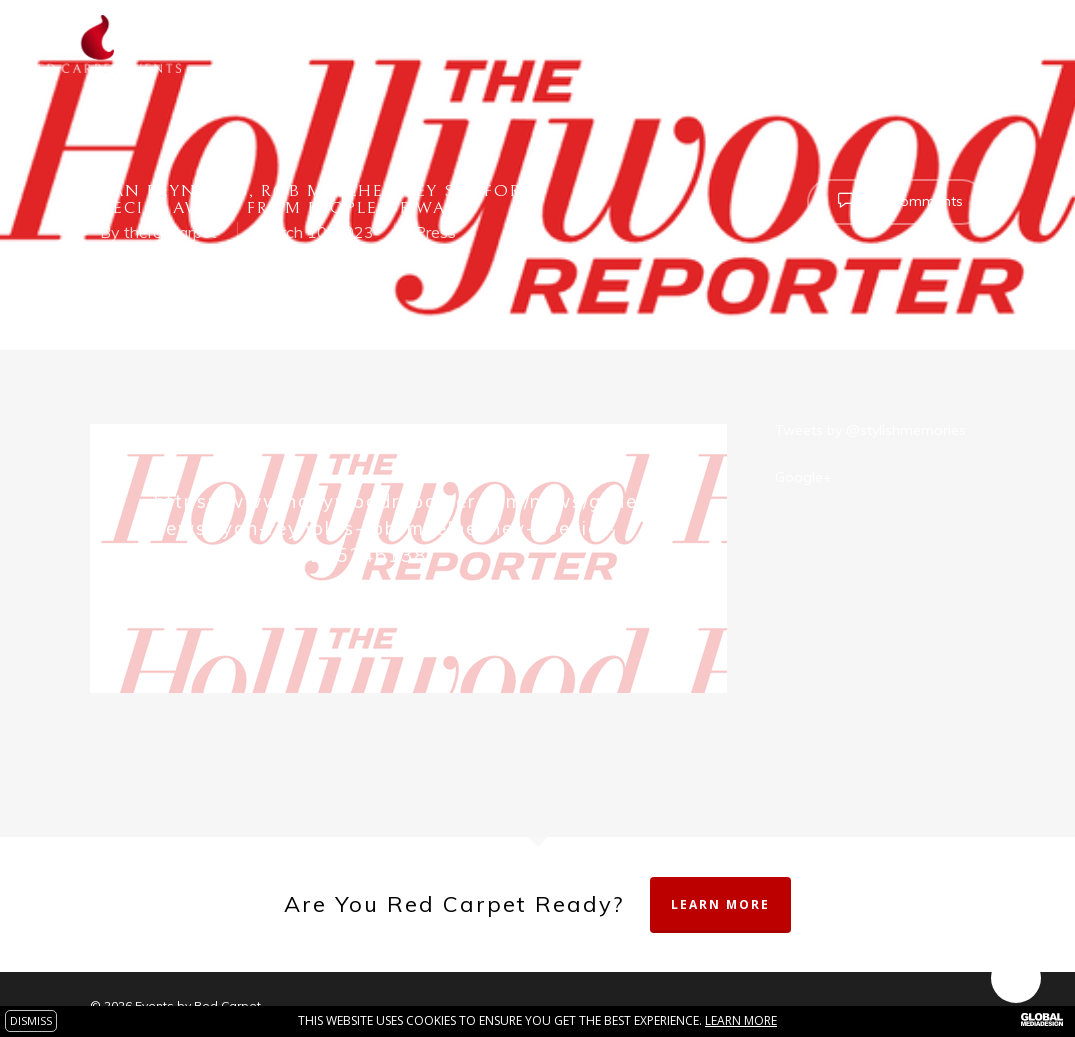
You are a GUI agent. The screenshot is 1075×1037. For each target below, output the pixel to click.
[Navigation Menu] (1030, 44)
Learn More (720, 904)
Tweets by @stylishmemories (870, 430)
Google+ (803, 477)
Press (435, 232)
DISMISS (31, 1020)
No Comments (896, 200)
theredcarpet (170, 232)
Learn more (741, 1020)
